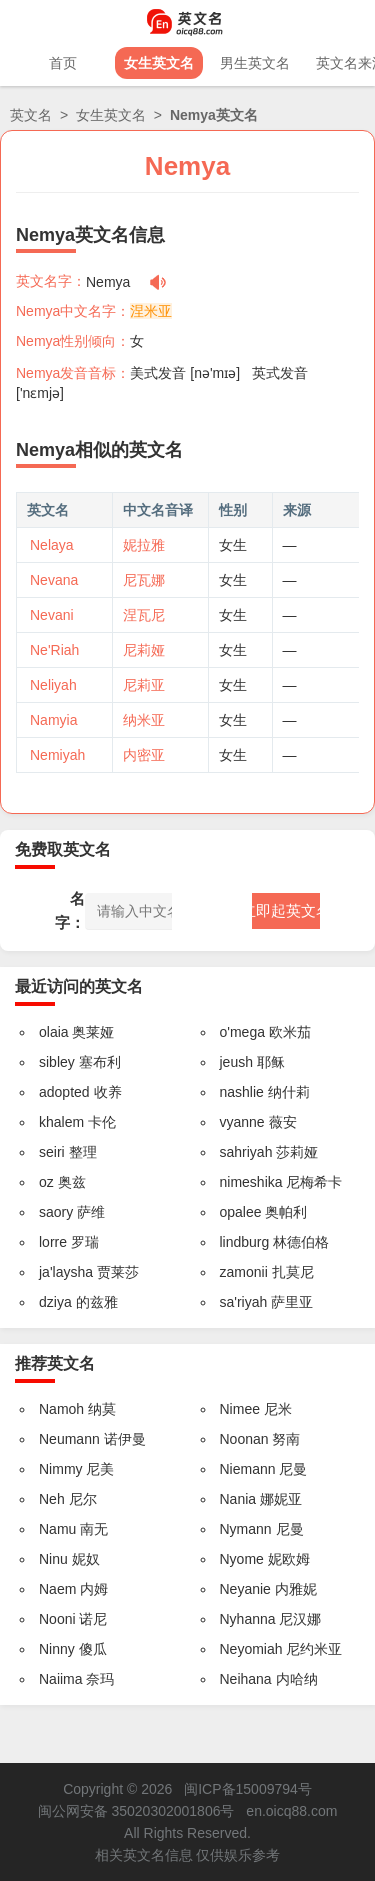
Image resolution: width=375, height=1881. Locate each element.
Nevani (52, 615)
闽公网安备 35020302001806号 (136, 1811)
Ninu (53, 1559)
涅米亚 (151, 311)
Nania (238, 1499)
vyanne (242, 1122)
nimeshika (251, 1182)
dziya (55, 1302)
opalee (241, 1212)
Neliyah (53, 685)
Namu (57, 1529)
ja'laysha (66, 1272)
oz (46, 1182)
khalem (61, 1122)
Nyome (242, 1559)
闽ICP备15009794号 (248, 1789)
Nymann (246, 1529)
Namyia (53, 720)
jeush (236, 1062)
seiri (52, 1152)
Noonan (244, 1439)
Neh (52, 1499)
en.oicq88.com (291, 1811)
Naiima (61, 1679)
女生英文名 (159, 63)
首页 (63, 63)
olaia (54, 1032)
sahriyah (246, 1152)
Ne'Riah (54, 650)
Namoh (61, 1409)
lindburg (245, 1242)
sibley (57, 1062)
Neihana (246, 1679)
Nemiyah (57, 755)
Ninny (57, 1649)
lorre (53, 1242)
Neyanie (245, 1589)
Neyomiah (251, 1649)
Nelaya (52, 545)
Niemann (248, 1469)
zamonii (244, 1272)
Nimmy (61, 1469)
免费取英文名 (63, 849)
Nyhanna (248, 1619)
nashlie (242, 1092)
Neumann (69, 1439)
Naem (57, 1589)
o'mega (242, 1032)
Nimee (240, 1409)
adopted (64, 1092)
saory (56, 1212)
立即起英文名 (286, 910)
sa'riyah (244, 1302)
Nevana (54, 580)
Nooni (57, 1619)
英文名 (31, 115)
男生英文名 (255, 63)
